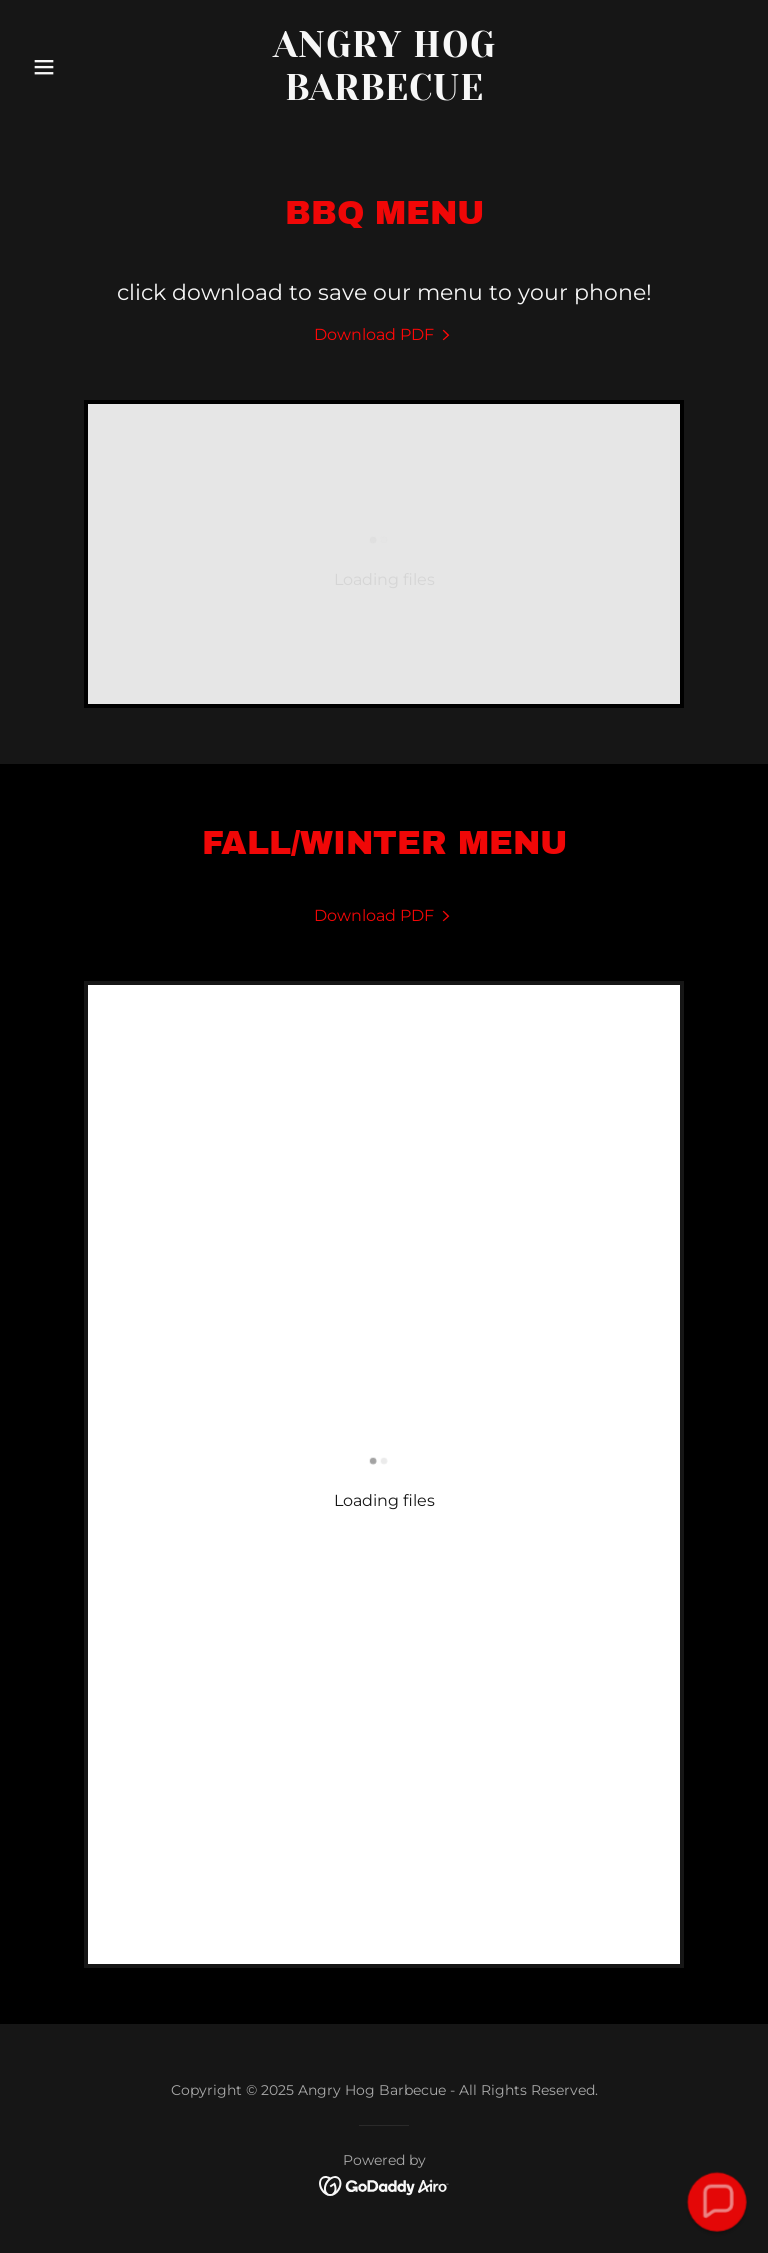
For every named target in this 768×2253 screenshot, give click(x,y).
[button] (78, 67)
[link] (384, 94)
